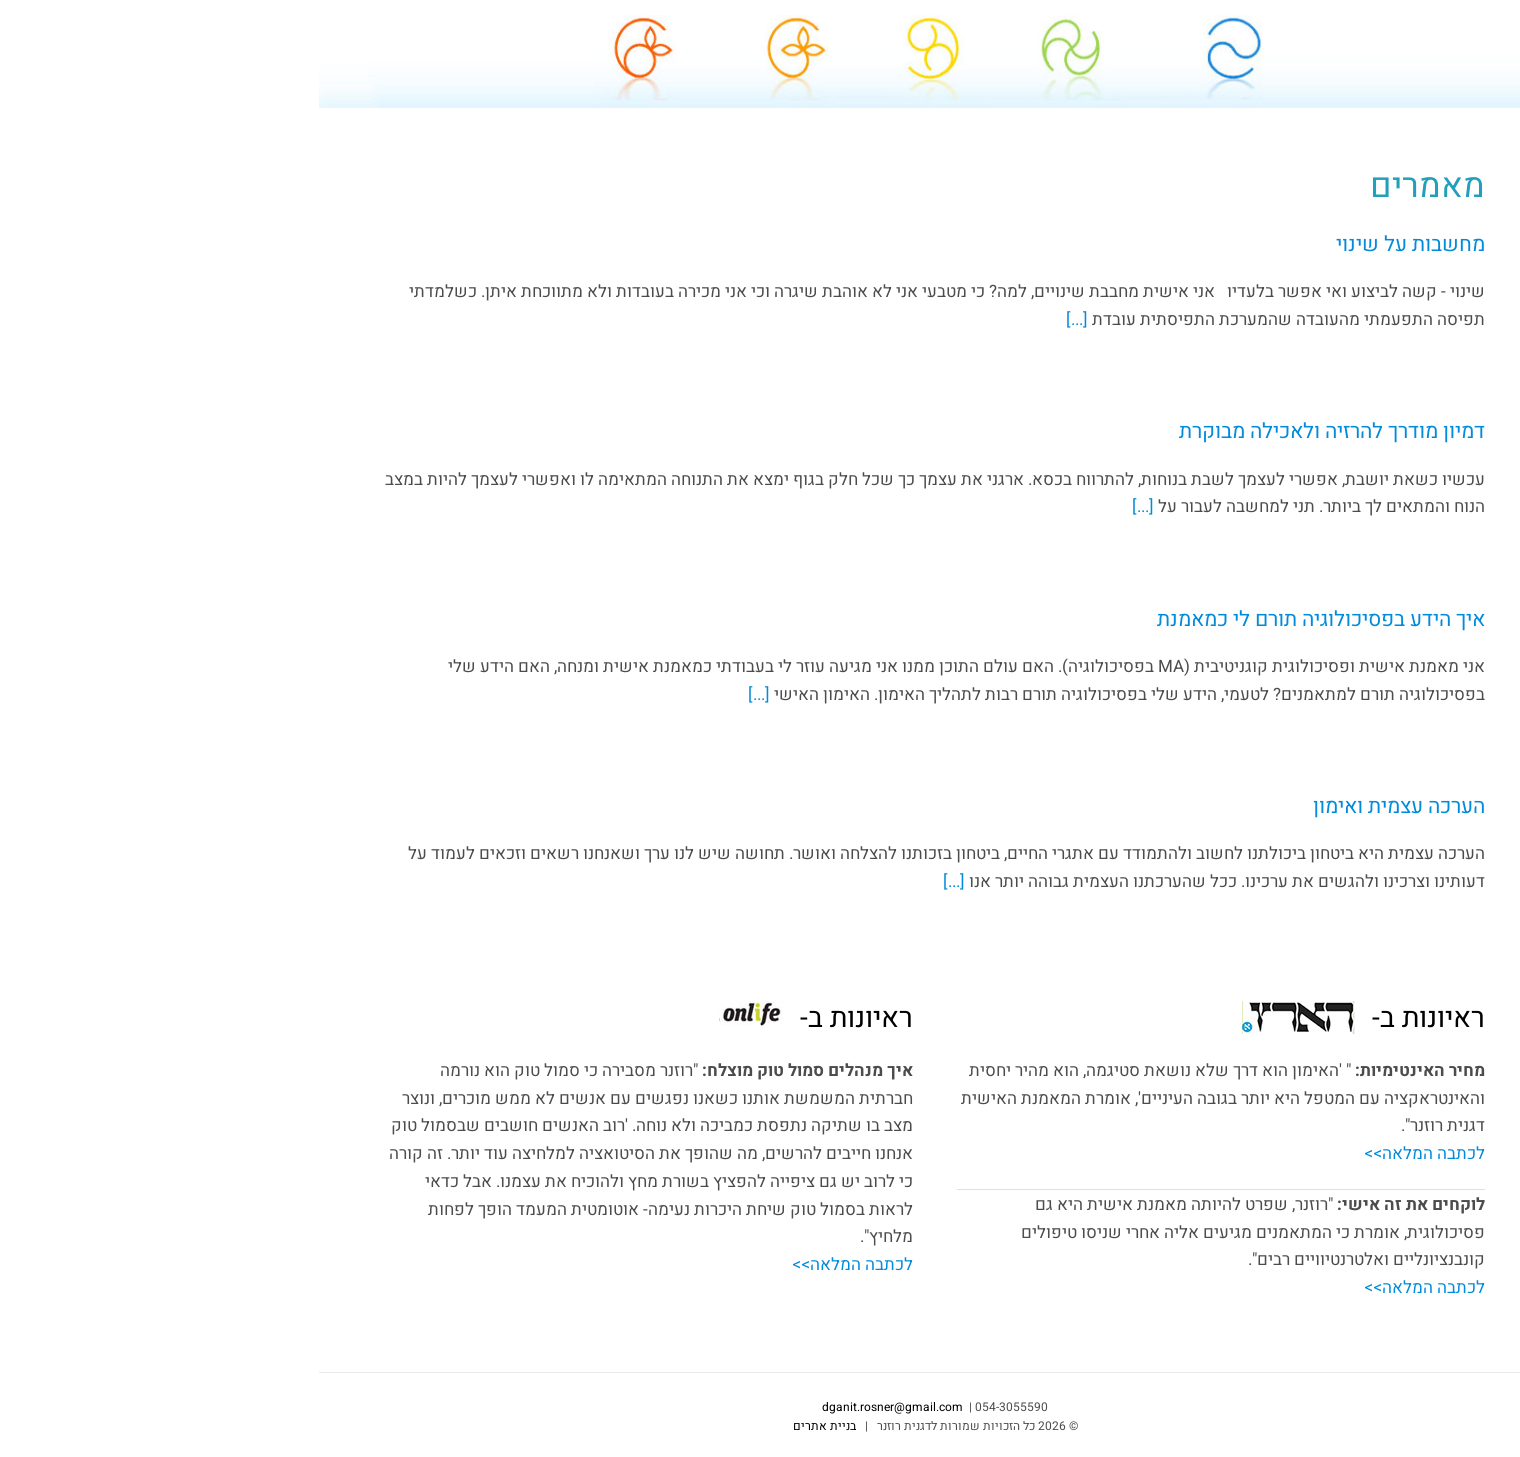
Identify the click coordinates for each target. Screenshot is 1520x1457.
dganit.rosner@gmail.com (1396, 574)
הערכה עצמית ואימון (1080, 806)
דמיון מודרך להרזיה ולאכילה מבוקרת (1013, 431)
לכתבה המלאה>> (1105, 1153)
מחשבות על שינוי (1091, 244)
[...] (760, 319)
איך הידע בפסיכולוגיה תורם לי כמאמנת (1002, 619)
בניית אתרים (505, 1426)
